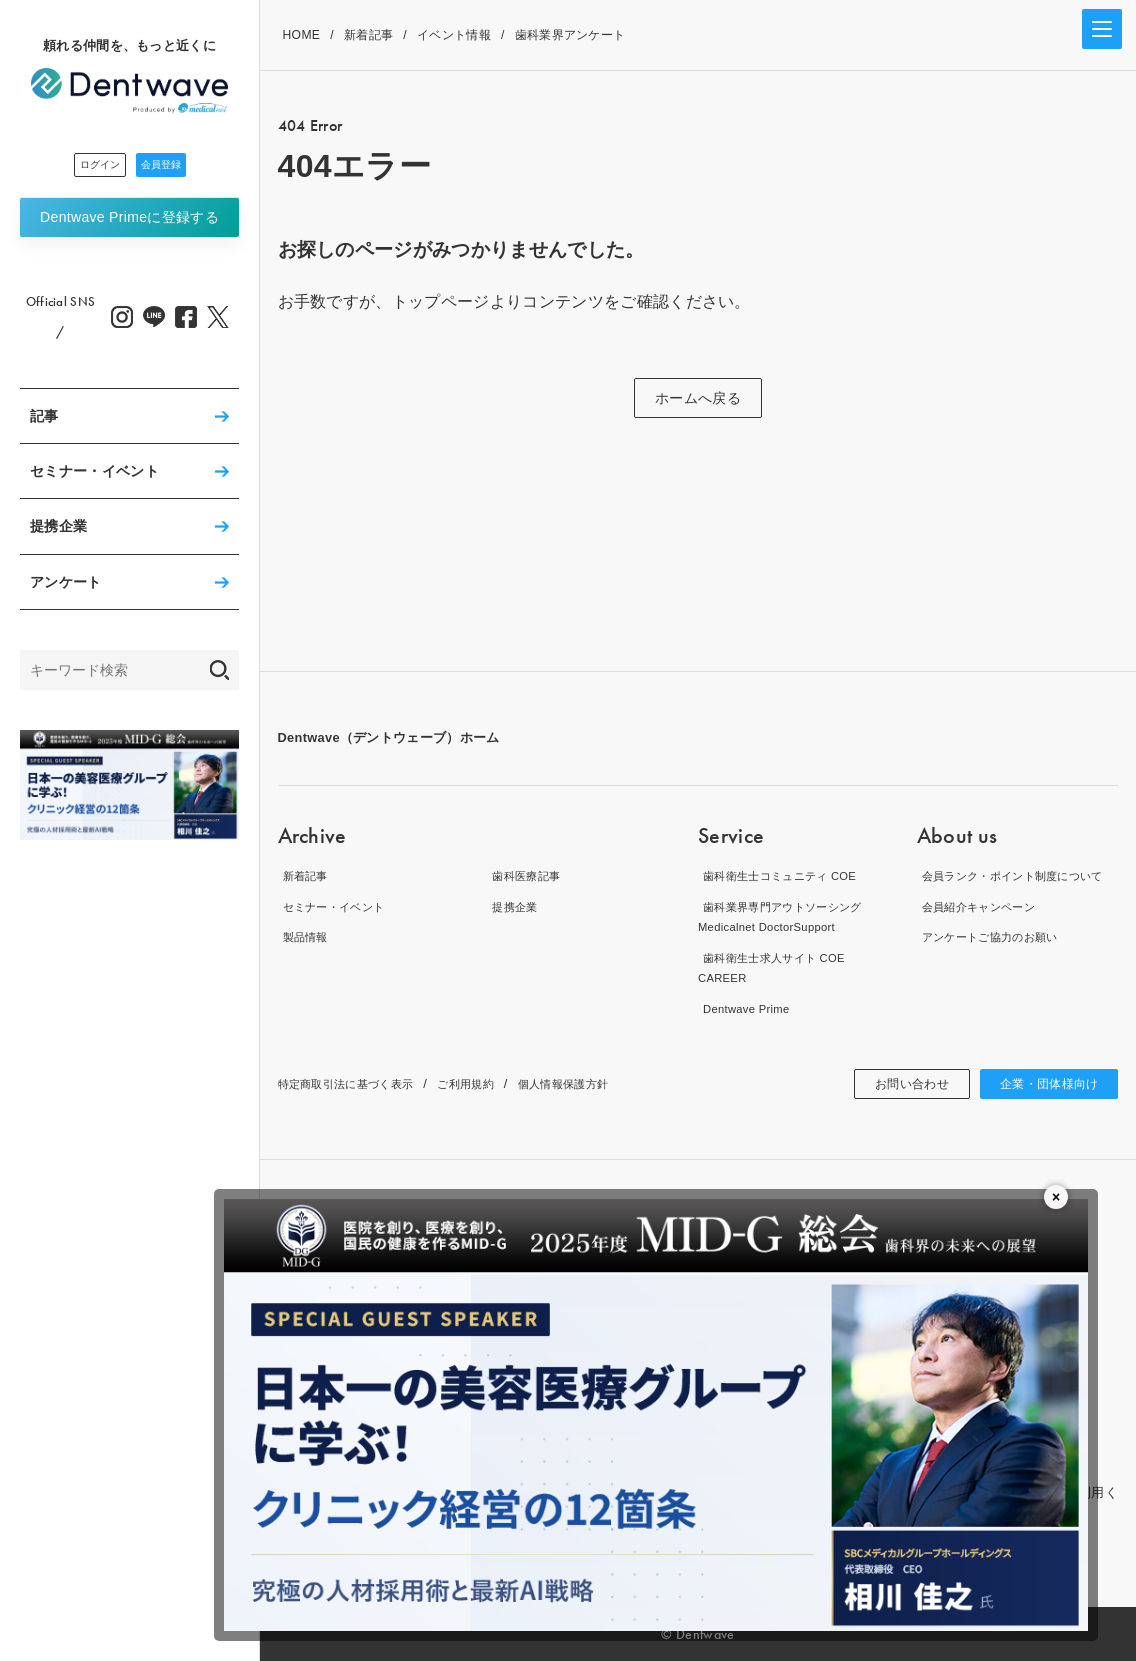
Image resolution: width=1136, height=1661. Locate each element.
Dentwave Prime (129, 223)
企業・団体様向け (1041, 1084)
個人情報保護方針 (605, 1083)
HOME (302, 35)
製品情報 (304, 936)
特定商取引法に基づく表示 (358, 1083)
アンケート (66, 588)
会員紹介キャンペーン (983, 926)
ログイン (75, 168)
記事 (44, 422)
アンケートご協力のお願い (997, 957)
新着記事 (368, 35)
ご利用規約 (494, 1083)
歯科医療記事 (527, 875)
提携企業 (58, 532)
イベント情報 (454, 35)
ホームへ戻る (698, 398)
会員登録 (184, 168)
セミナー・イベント (94, 477)
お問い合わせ (890, 1084)
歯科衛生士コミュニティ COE (787, 875)
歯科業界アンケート (570, 35)
